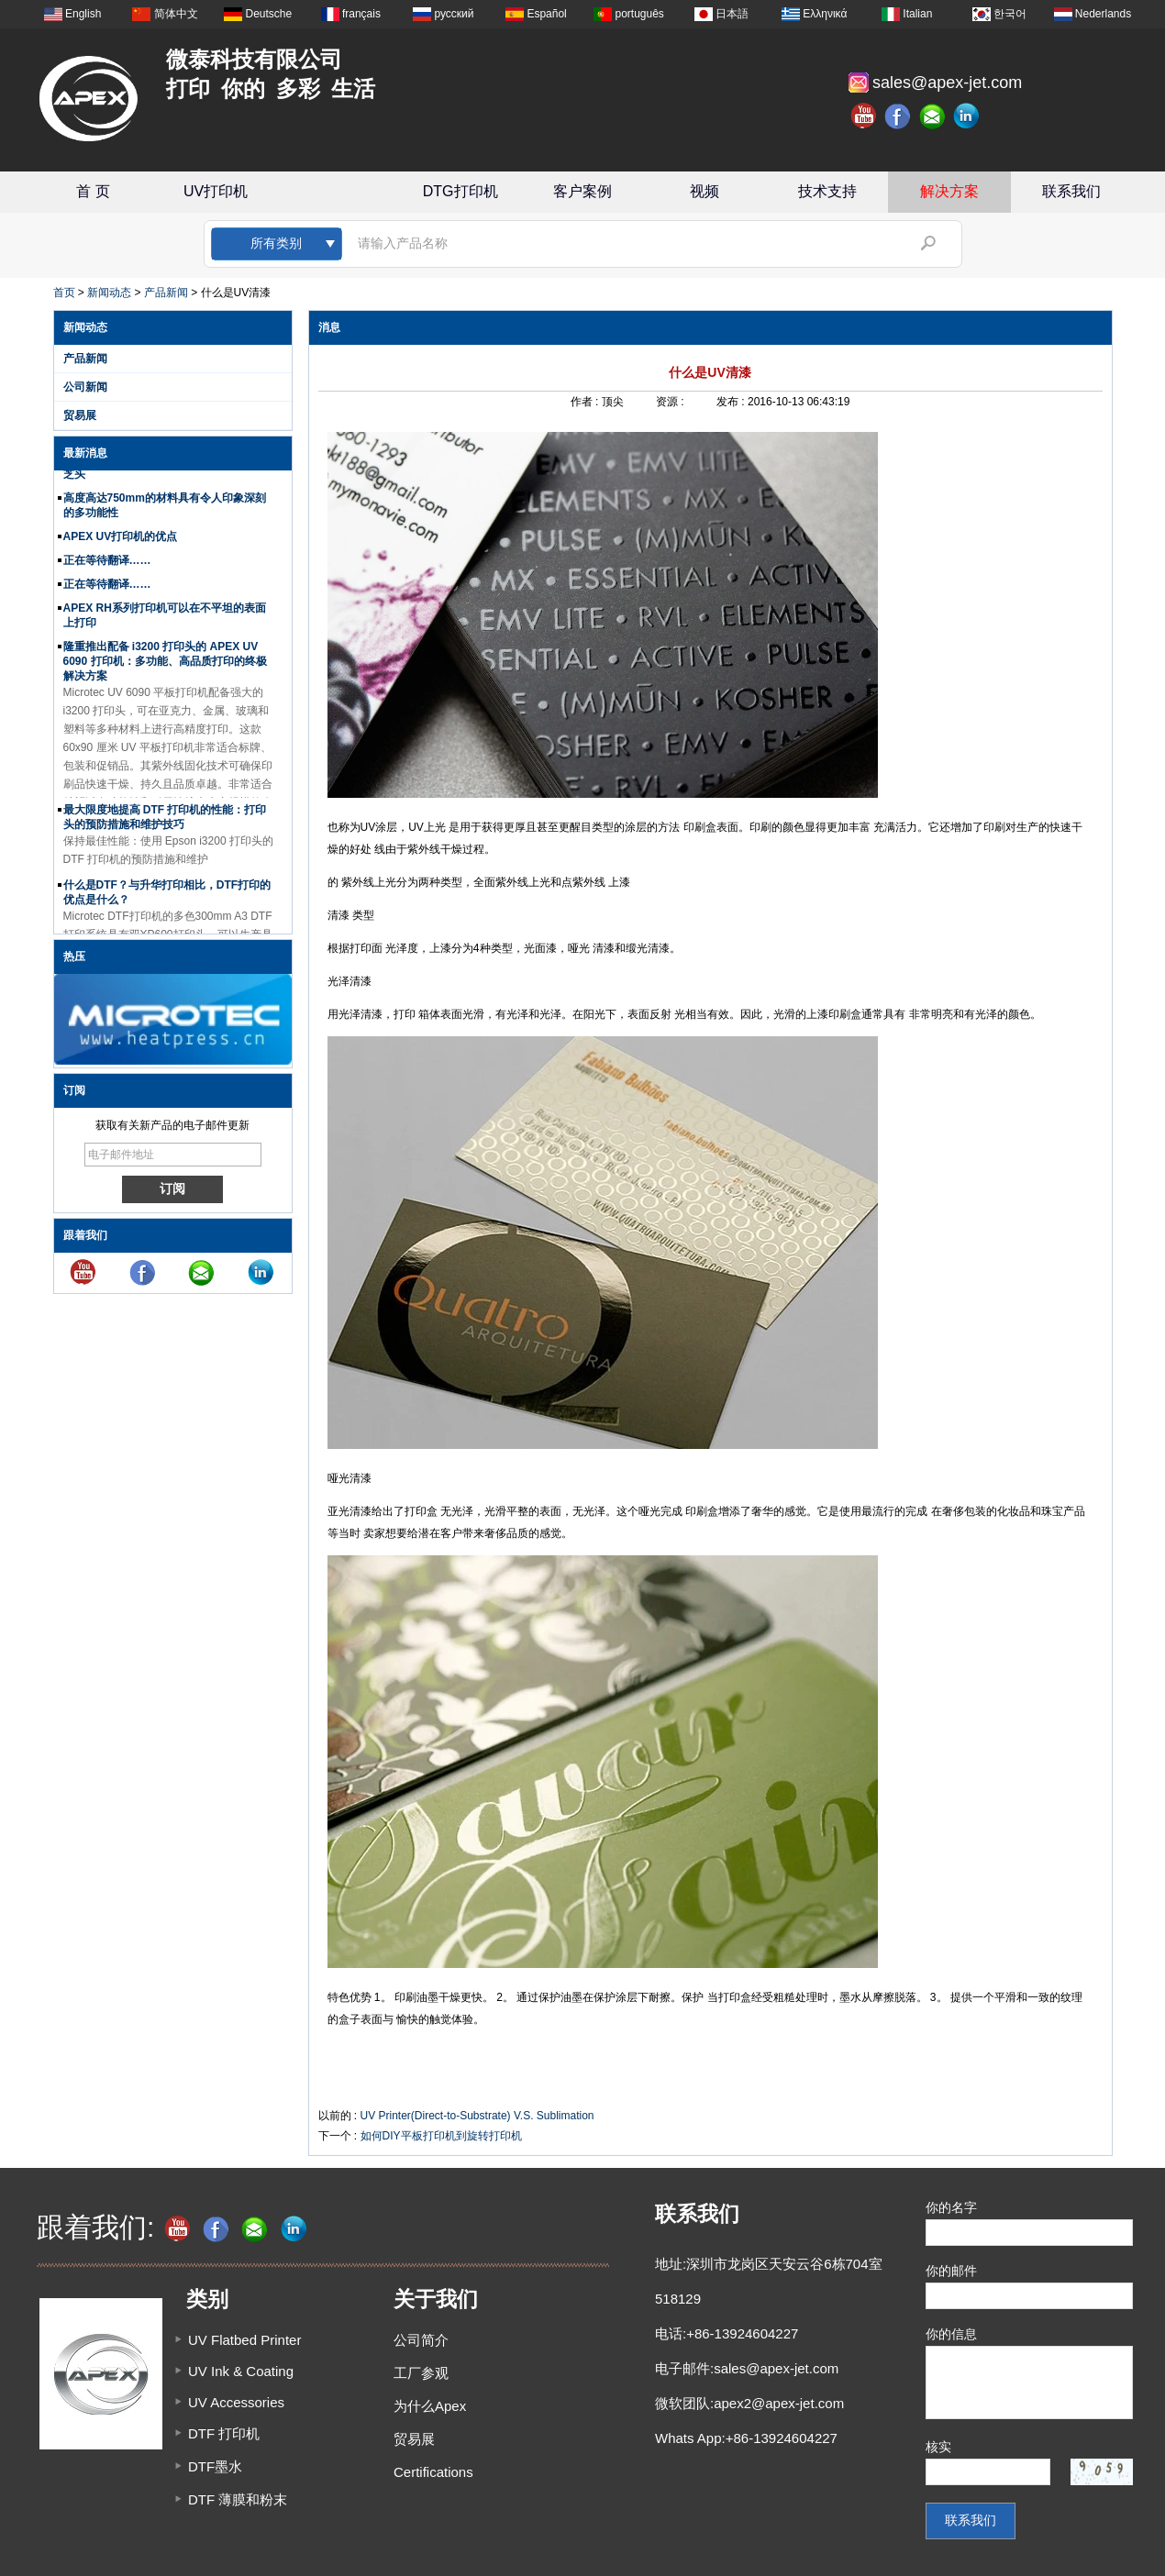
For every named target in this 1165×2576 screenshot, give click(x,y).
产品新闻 (166, 292)
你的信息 (951, 2334)
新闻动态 (109, 292)
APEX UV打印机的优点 (120, 543)
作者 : (586, 401)
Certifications (433, 2472)
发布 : (732, 401)
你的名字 (951, 2207)
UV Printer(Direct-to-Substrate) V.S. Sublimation (477, 2115)
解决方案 (949, 191)
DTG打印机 (460, 191)
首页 (64, 292)
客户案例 (582, 191)
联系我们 (1071, 191)
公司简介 (421, 2340)
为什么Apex (430, 2406)
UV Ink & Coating (241, 2371)
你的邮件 (951, 2270)
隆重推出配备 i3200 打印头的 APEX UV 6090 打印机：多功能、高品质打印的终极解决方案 (165, 668)
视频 (704, 191)
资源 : (671, 401)
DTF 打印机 (224, 2433)
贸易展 (79, 415)
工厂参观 (421, 2373)
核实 (938, 2446)
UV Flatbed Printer (244, 2340)
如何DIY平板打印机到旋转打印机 (441, 2135)
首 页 (92, 191)
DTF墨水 (215, 2466)
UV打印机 (215, 191)
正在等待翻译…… (107, 567)
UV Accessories (236, 2402)
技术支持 (827, 191)
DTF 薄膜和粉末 (237, 2499)
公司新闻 (85, 387)
